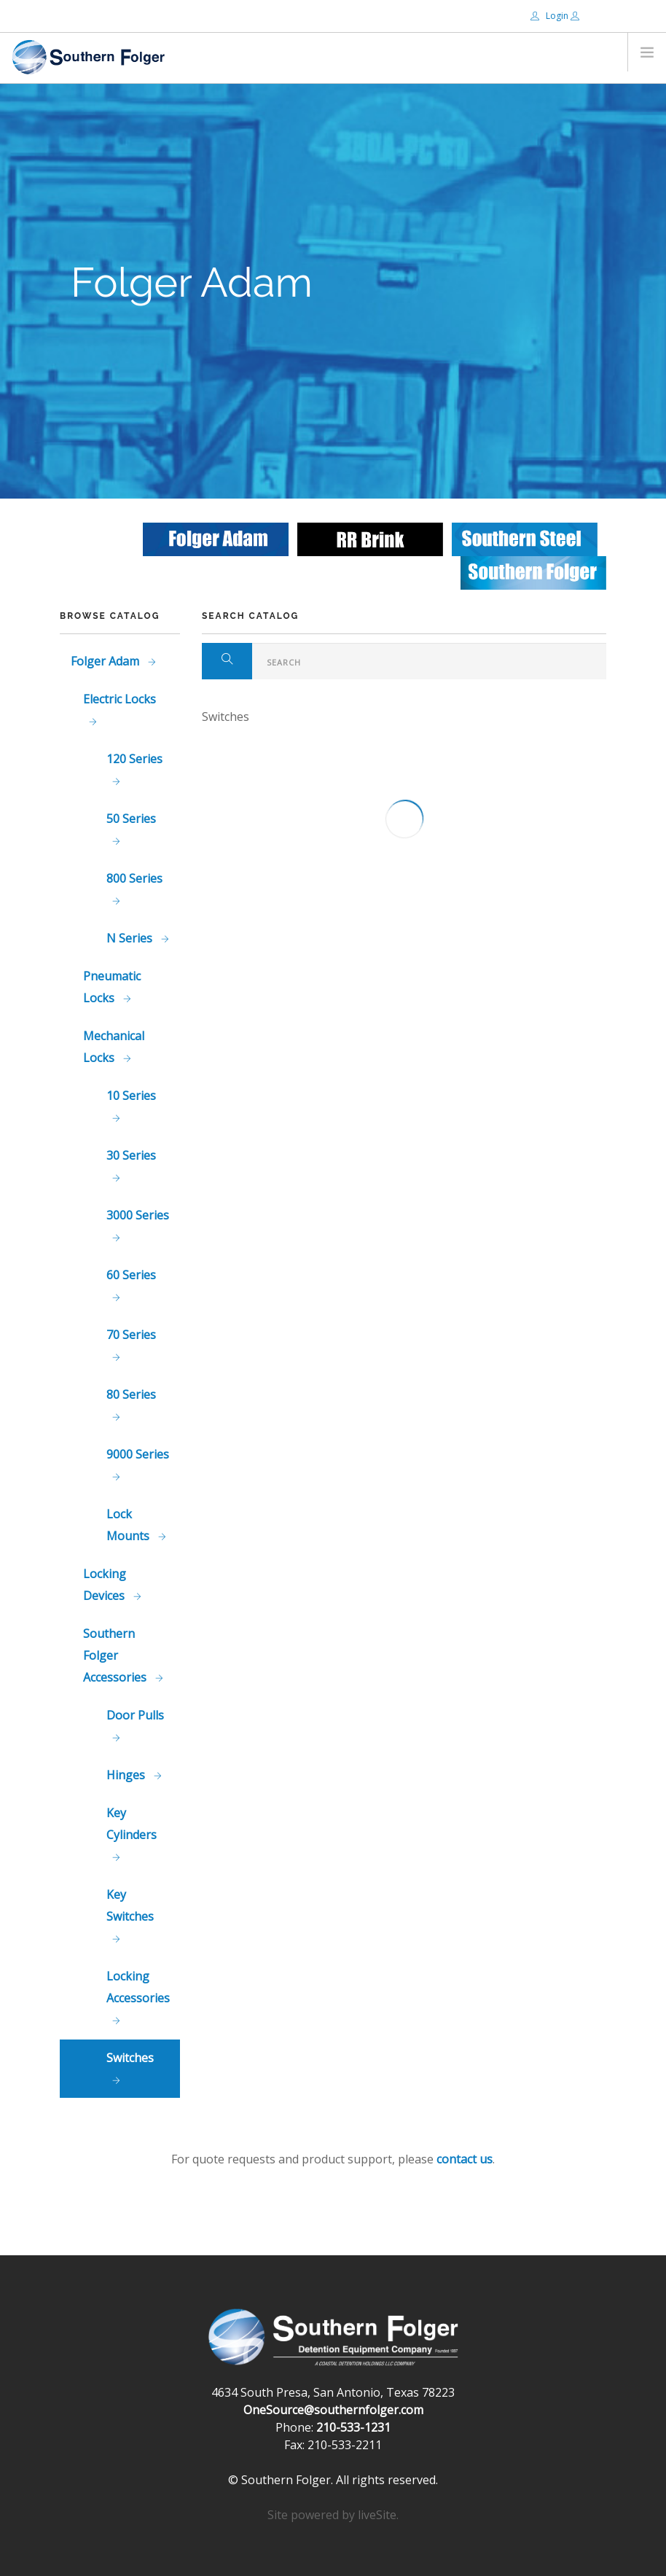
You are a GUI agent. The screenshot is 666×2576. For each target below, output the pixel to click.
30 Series (131, 1155)
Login (550, 15)
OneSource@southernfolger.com (333, 2410)
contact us (464, 2159)
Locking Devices (105, 1585)
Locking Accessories (138, 1987)
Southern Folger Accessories (116, 1655)
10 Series (131, 1096)
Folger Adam (106, 661)
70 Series (131, 1335)
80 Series (131, 1394)
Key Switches (130, 1905)
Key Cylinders (131, 1824)
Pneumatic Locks (112, 987)
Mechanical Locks (113, 1047)
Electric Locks (119, 699)
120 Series (134, 759)
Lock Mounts (129, 1525)
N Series (130, 938)
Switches (130, 2058)
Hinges (127, 1775)
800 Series (134, 878)
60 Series (131, 1275)
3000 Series (137, 1215)
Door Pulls (135, 1715)
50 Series (131, 819)
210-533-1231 (353, 2427)
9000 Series (137, 1454)
